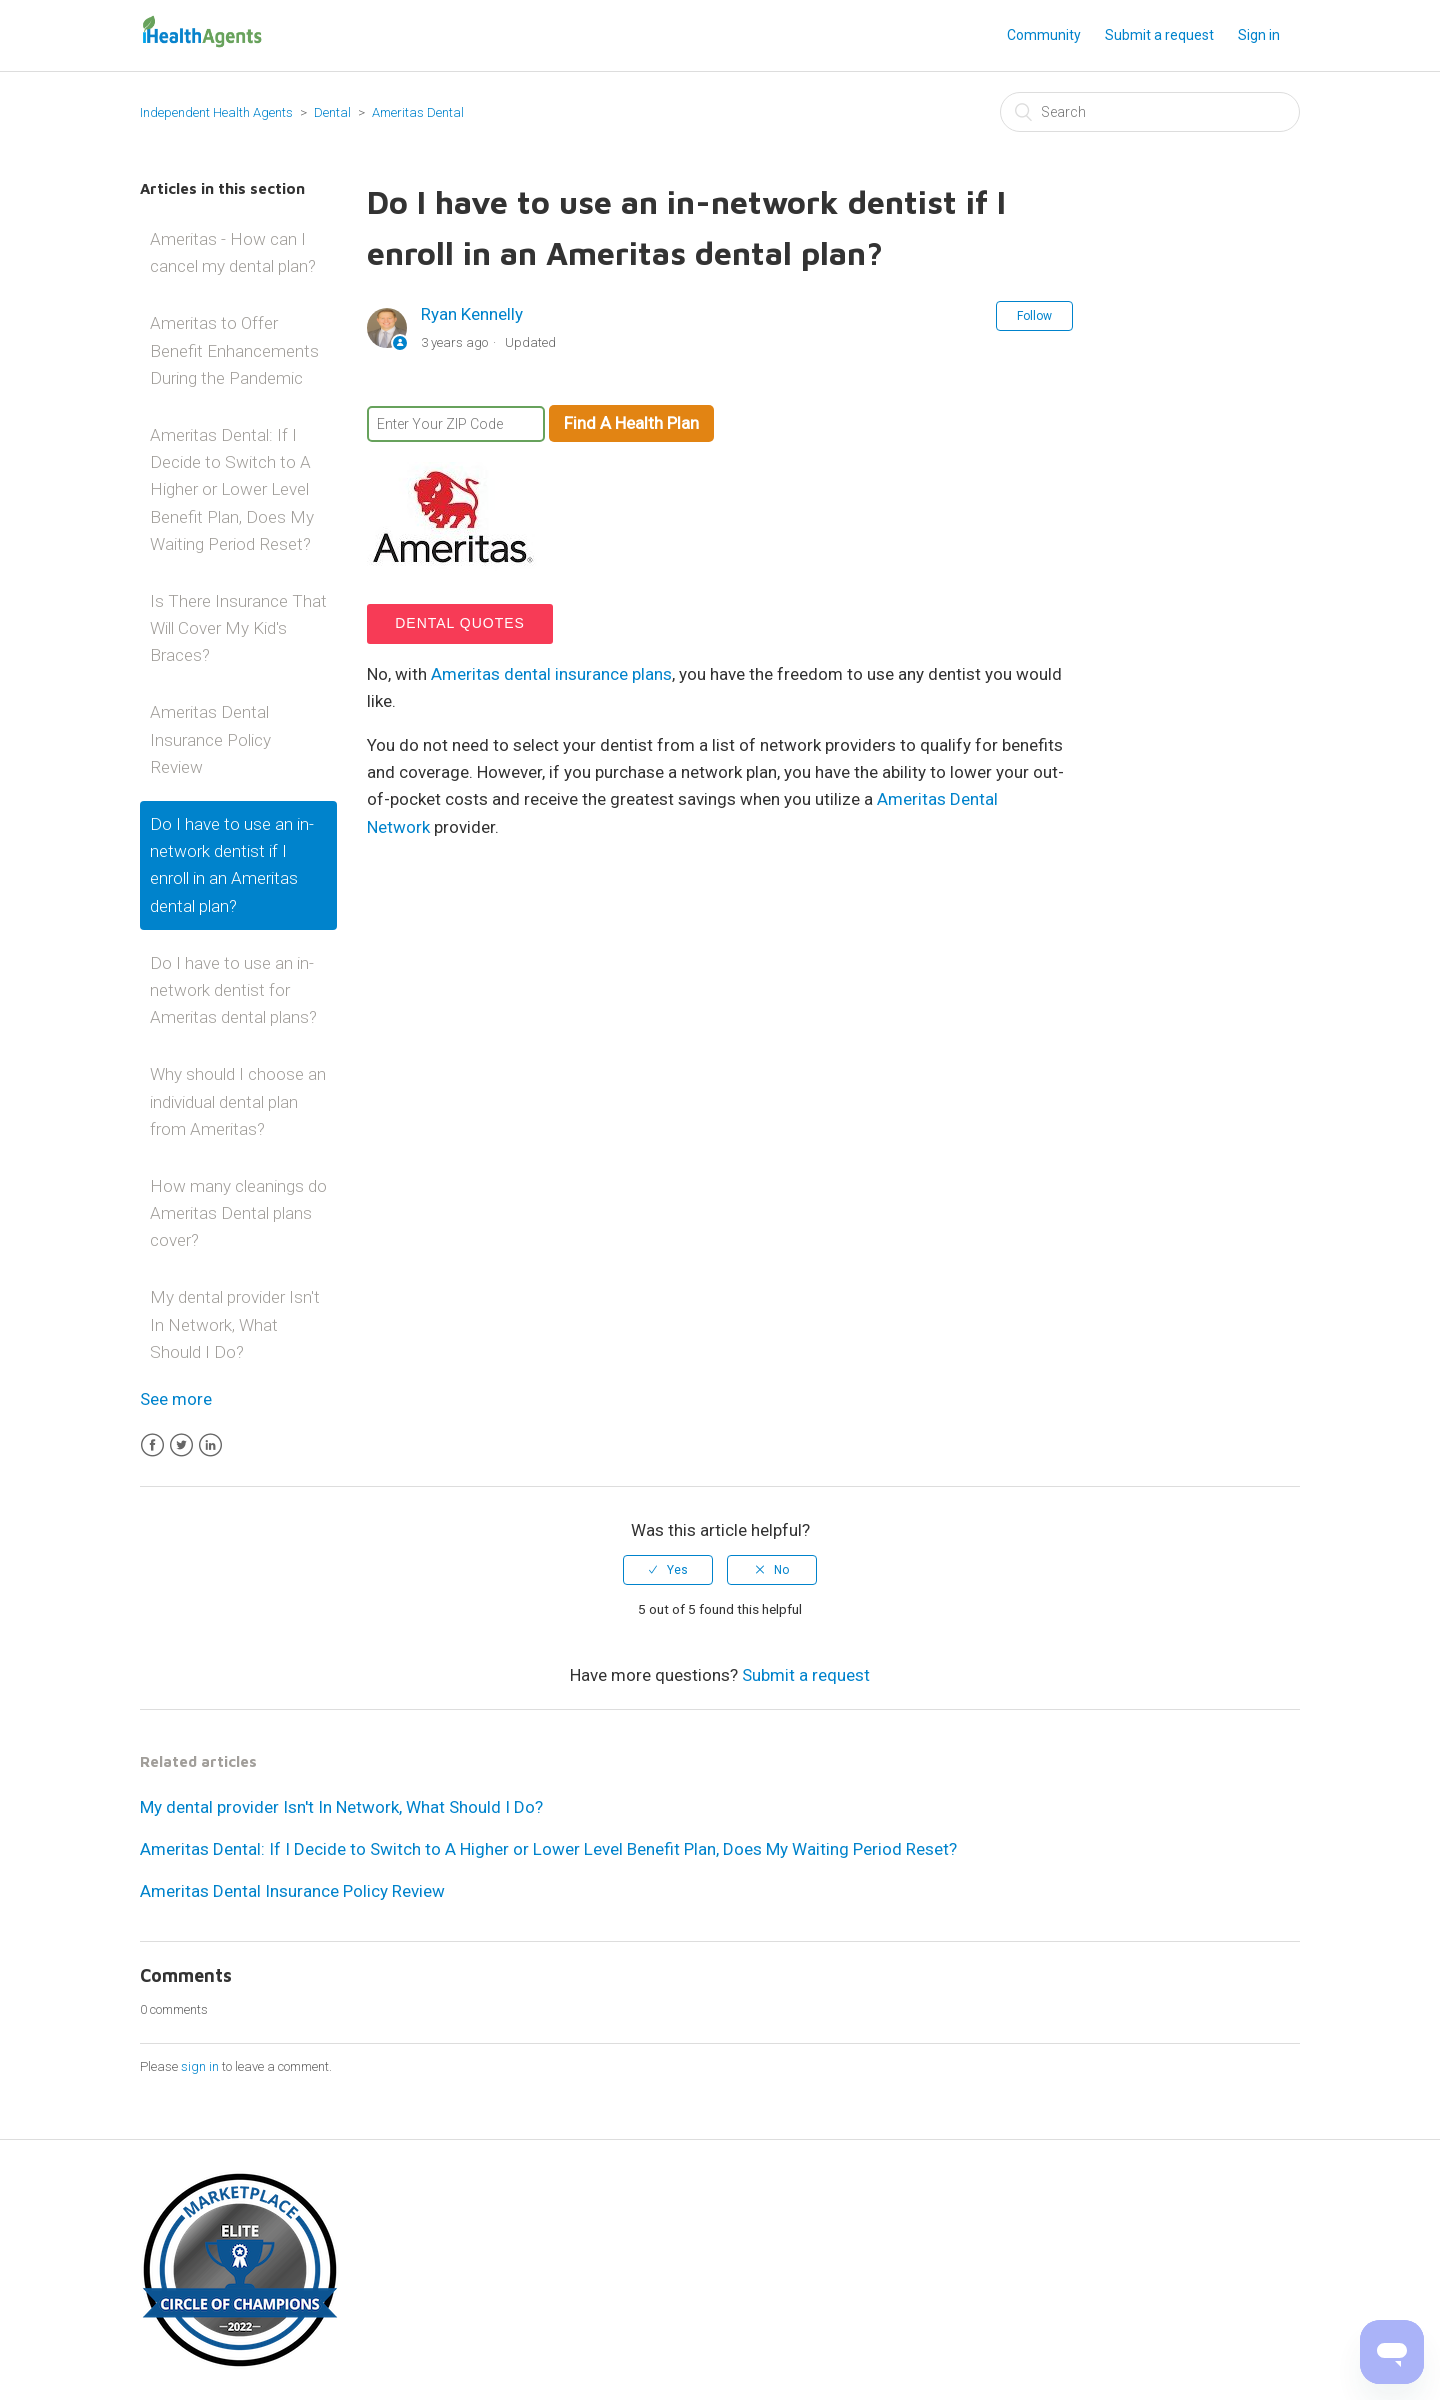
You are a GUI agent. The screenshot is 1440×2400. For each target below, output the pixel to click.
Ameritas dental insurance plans (551, 674)
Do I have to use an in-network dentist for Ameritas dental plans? (233, 990)
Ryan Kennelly (472, 314)
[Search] (1150, 112)
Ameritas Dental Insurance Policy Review (210, 739)
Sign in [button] (1259, 35)
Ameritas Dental (418, 112)
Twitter (181, 1445)
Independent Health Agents (216, 112)
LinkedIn (210, 1445)
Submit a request (1159, 35)
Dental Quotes (460, 623)
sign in (200, 2066)
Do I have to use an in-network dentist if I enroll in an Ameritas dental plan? (232, 865)
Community (1044, 35)
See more (176, 1399)
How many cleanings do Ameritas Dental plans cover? (238, 1213)
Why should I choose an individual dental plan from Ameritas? (238, 1101)
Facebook (152, 1445)
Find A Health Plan (631, 423)
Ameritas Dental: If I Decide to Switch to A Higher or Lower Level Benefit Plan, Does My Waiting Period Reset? (232, 489)
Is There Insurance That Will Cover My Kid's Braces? (238, 628)
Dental (334, 112)
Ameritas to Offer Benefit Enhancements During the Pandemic (234, 350)
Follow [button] (1034, 316)
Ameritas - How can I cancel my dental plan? (233, 252)
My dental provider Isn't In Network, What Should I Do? (235, 1324)
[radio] (668, 1570)
